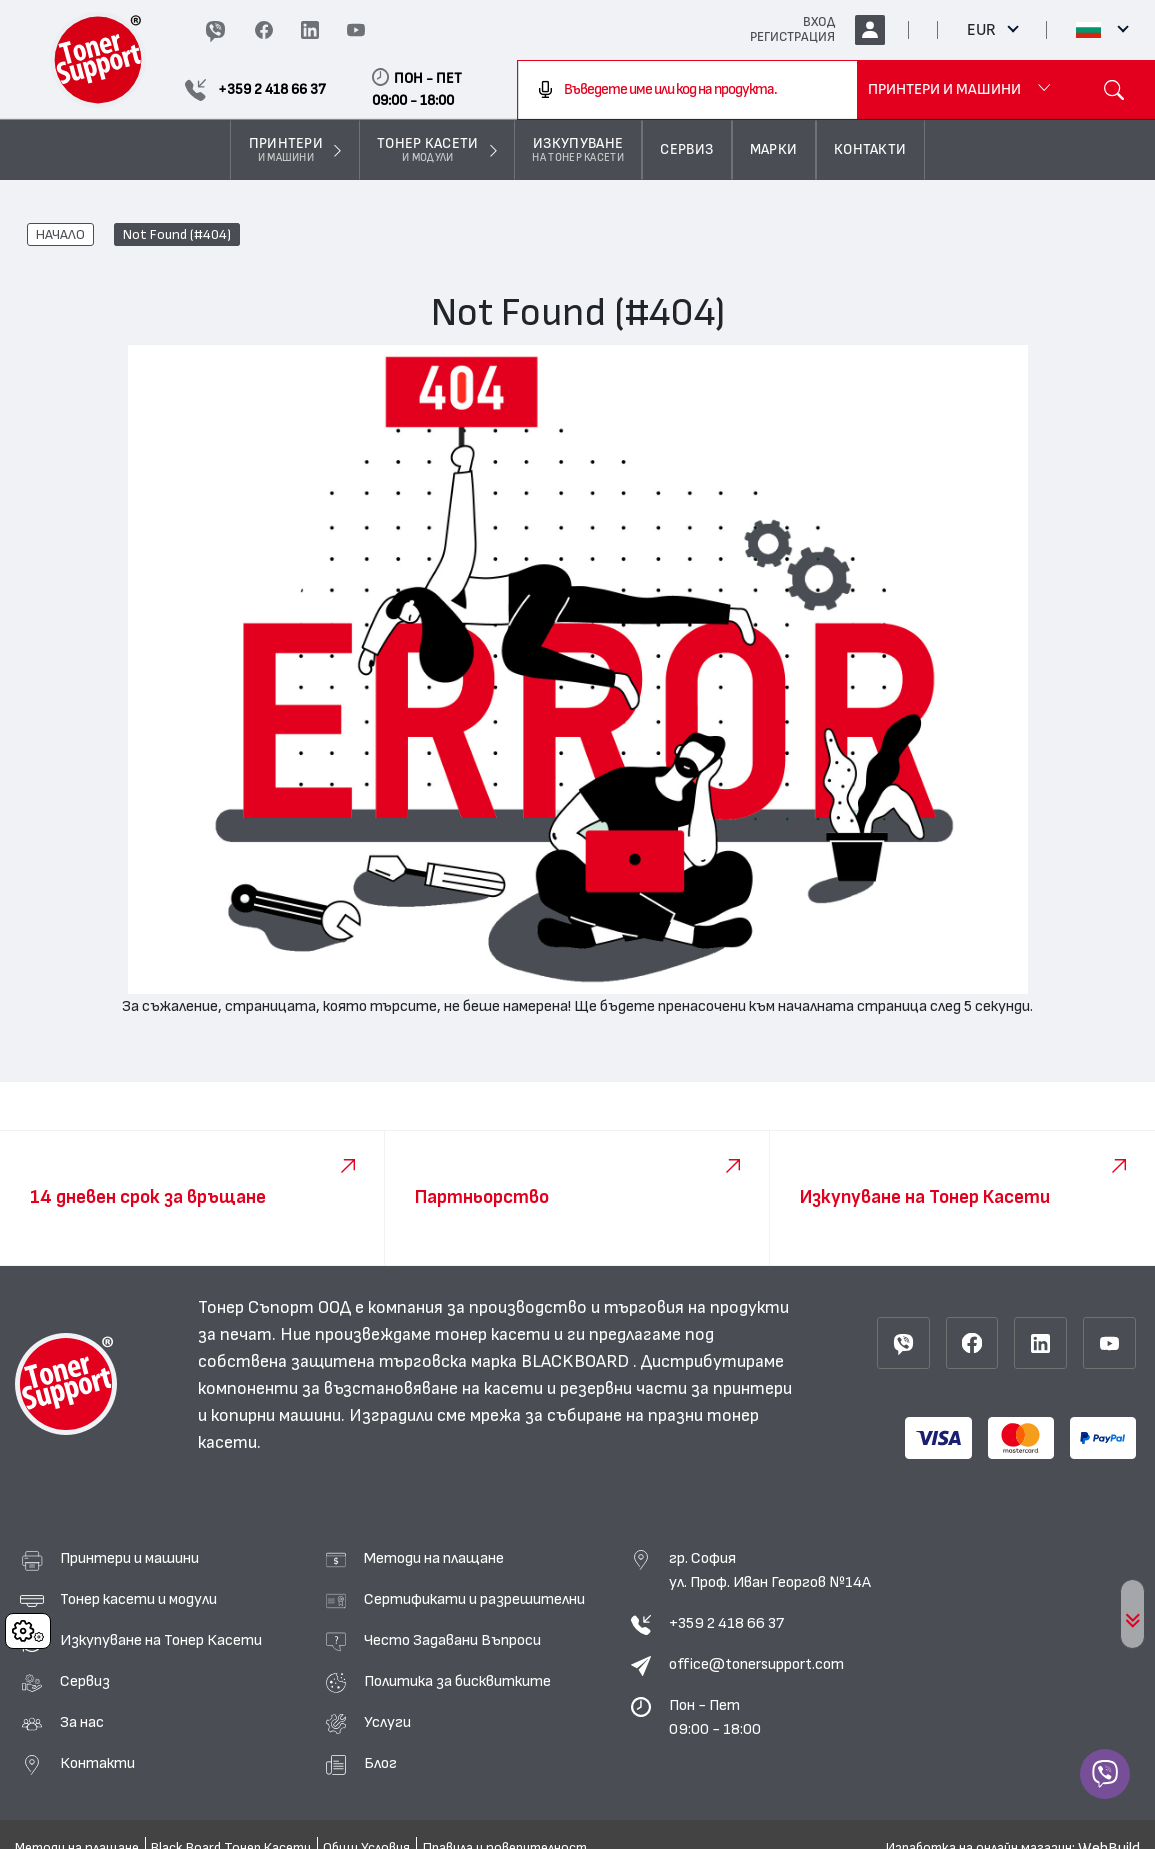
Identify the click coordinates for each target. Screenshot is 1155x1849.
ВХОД (819, 22)
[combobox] (687, 90)
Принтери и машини (129, 1558)
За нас (82, 1722)
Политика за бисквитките (457, 1681)
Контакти (97, 1763)
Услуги (387, 1722)
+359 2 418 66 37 (726, 1623)
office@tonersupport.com (756, 1664)
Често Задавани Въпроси (452, 1640)
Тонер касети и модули (138, 1599)
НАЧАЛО (60, 235)
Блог (380, 1763)
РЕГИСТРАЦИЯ (792, 37)
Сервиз (85, 1681)
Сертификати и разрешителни (474, 1599)
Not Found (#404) (177, 235)
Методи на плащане (434, 1558)
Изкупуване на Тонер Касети (161, 1640)
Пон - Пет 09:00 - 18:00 (715, 1717)
